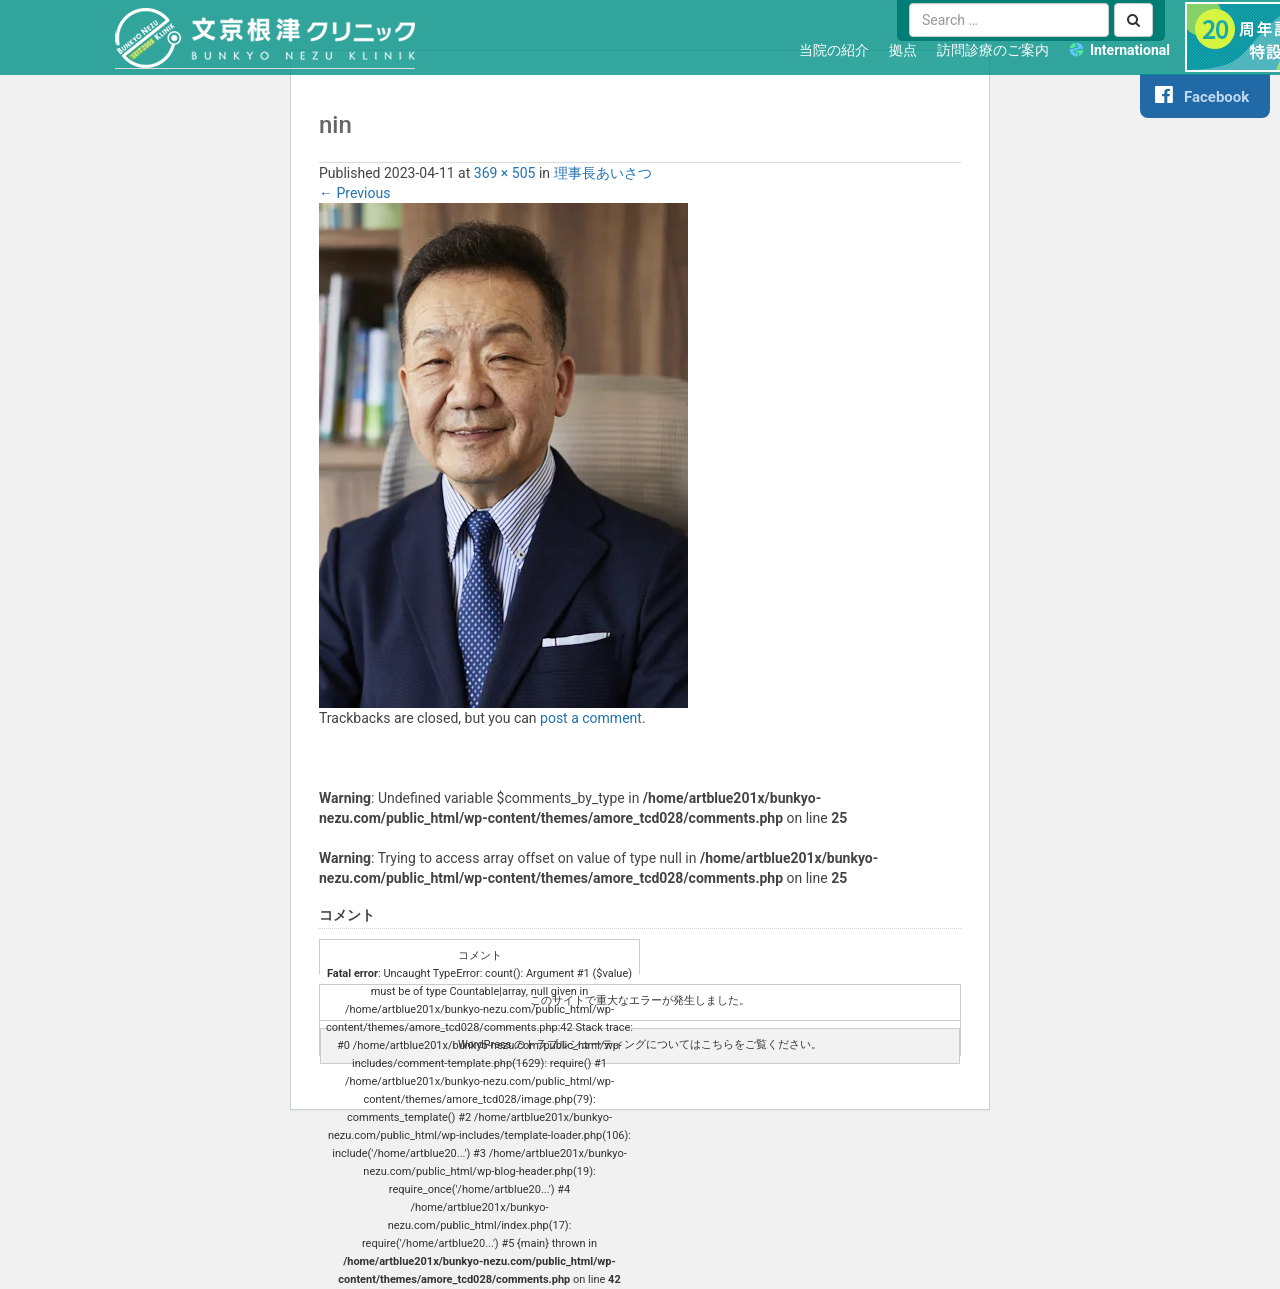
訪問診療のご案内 (993, 50)
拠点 (903, 50)
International (1130, 50)
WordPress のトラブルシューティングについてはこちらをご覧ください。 (640, 1044)
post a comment (591, 718)
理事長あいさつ (603, 173)
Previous (354, 193)
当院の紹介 (834, 50)
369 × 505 (505, 173)
